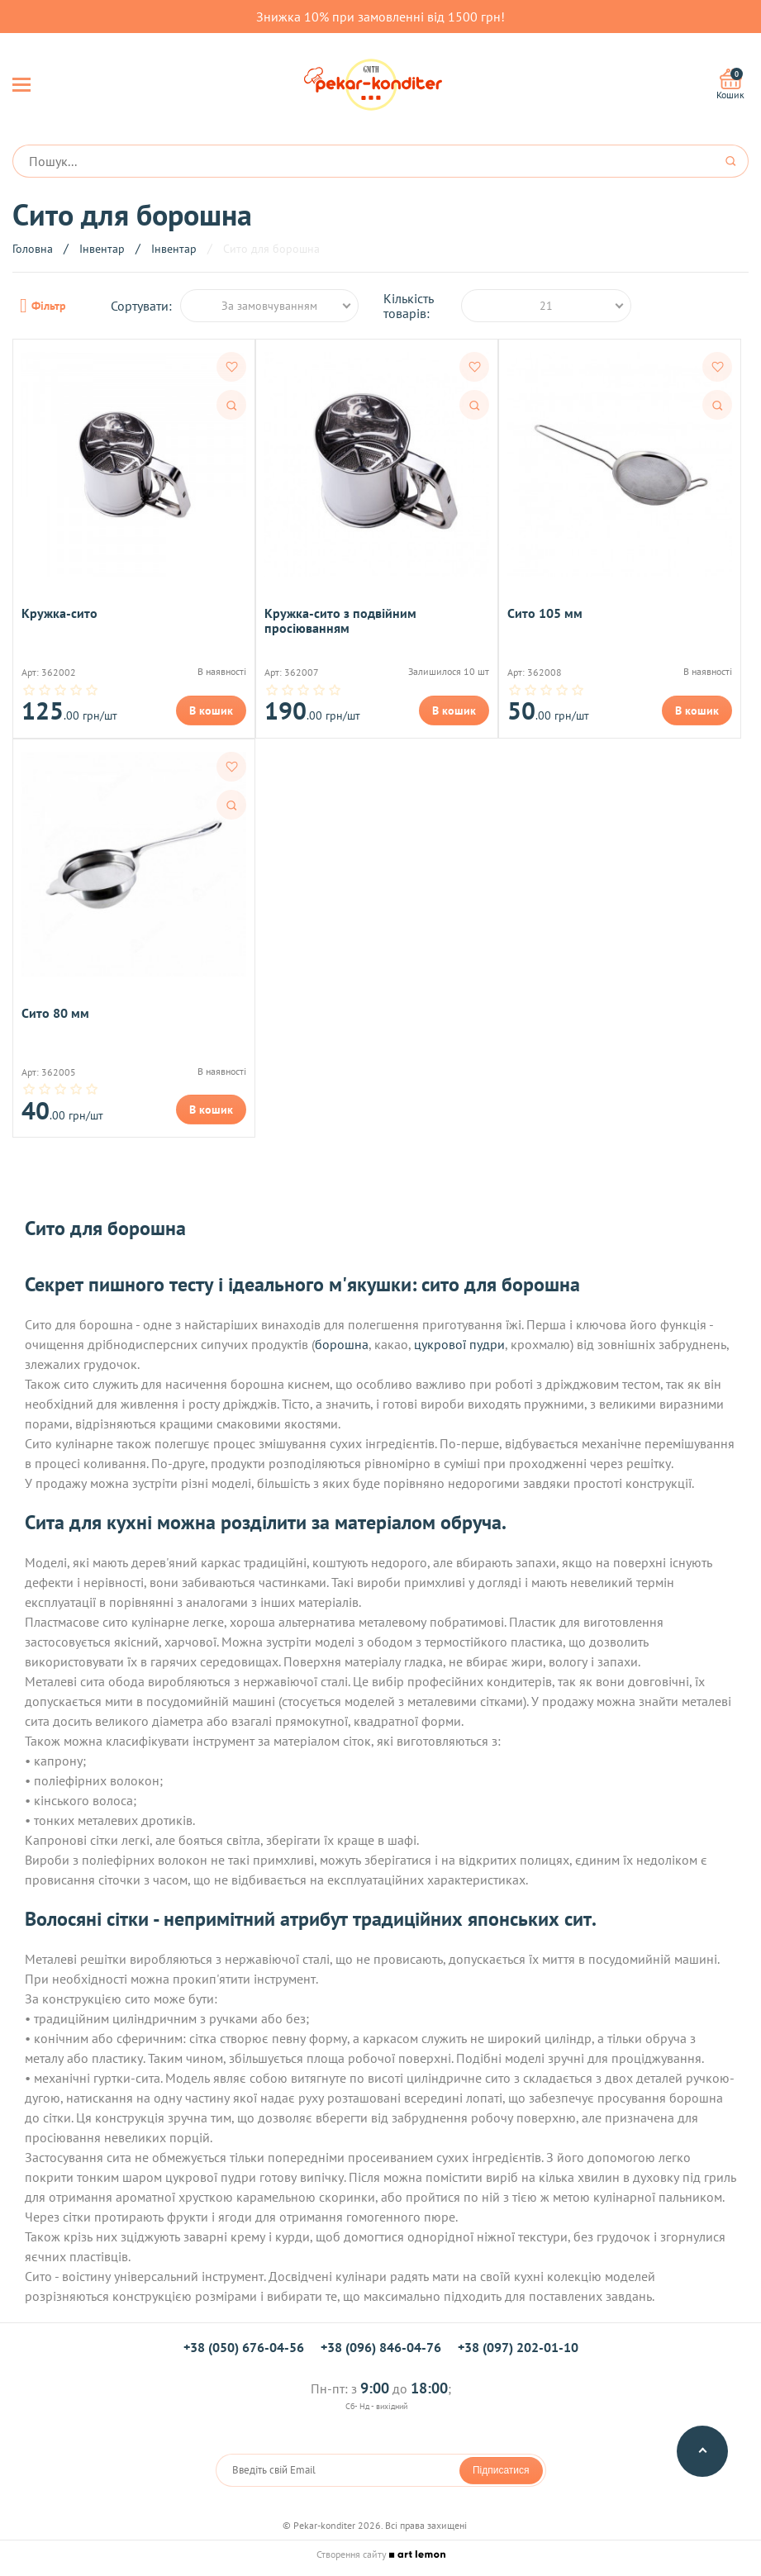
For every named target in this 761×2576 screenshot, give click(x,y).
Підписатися (501, 2470)
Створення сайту (380, 2554)
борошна (342, 1344)
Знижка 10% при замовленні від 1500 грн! (380, 16)
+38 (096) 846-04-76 (381, 2347)
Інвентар (102, 248)
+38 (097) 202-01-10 (518, 2347)
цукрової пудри (459, 1344)
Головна (32, 248)
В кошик (211, 710)
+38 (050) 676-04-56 (243, 2347)
